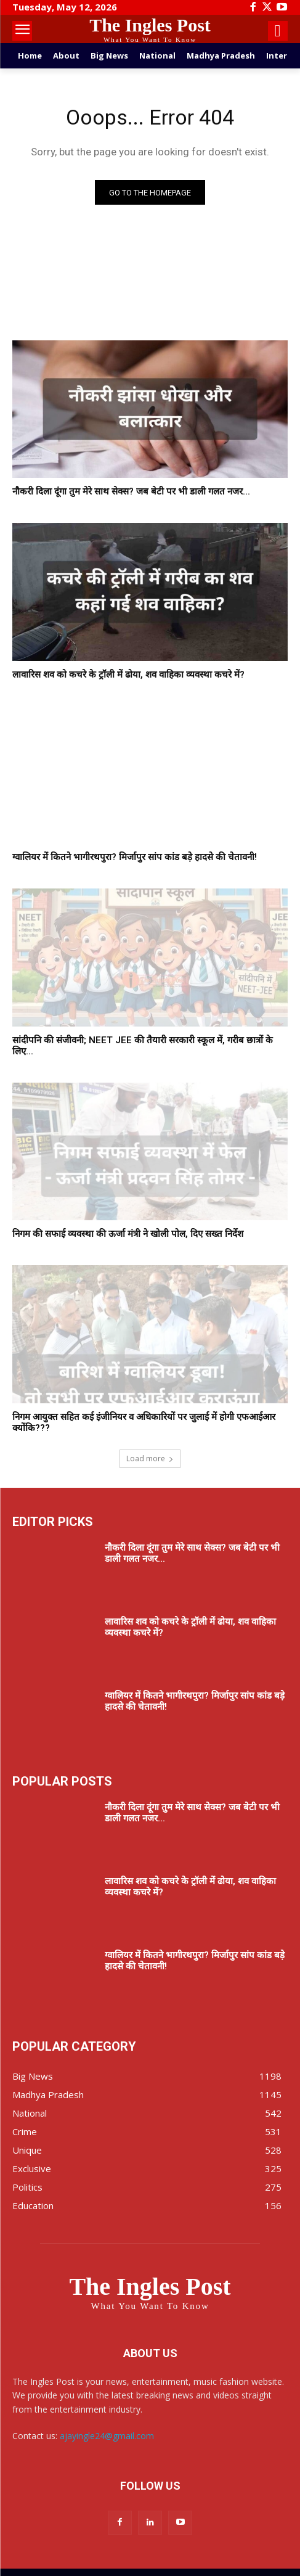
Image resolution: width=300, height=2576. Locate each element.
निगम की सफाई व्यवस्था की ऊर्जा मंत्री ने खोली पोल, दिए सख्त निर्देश (127, 1233)
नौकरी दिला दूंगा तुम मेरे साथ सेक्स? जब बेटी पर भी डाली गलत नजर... (131, 491)
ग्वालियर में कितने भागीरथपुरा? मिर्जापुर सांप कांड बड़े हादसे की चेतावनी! (134, 857)
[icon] (278, 33)
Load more (150, 1458)
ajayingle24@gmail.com (107, 2436)
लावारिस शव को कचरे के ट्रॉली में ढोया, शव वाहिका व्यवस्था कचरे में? (128, 674)
